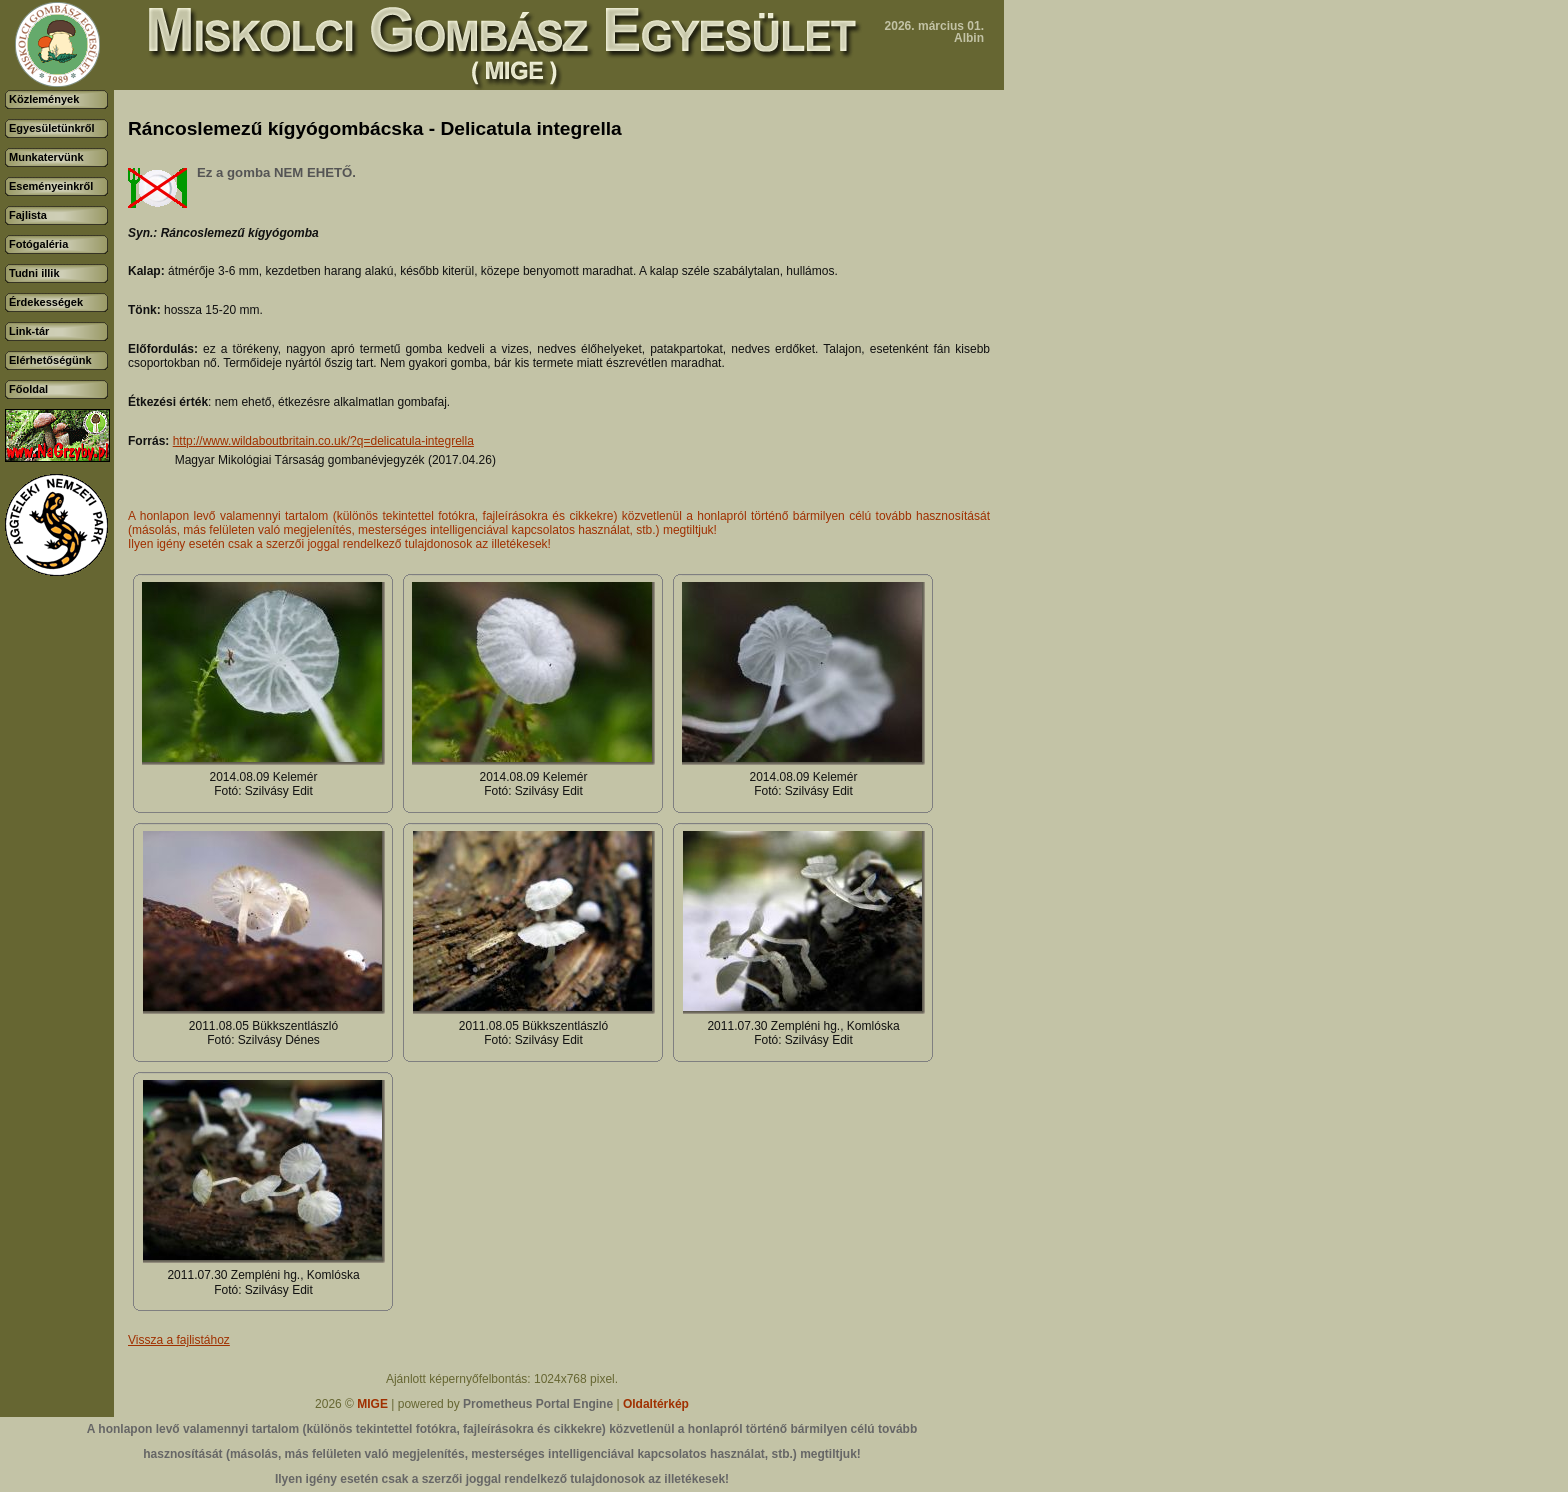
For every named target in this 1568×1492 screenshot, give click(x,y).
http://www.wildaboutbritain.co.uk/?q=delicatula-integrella (323, 441)
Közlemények (44, 99)
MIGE (372, 1404)
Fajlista (28, 215)
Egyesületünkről (52, 128)
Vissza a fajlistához (179, 1340)
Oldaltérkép (656, 1404)
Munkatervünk (46, 157)
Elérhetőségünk (50, 360)
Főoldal (28, 389)
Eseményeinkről (51, 186)
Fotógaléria (38, 244)
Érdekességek (46, 302)
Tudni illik (34, 273)
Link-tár (29, 331)
